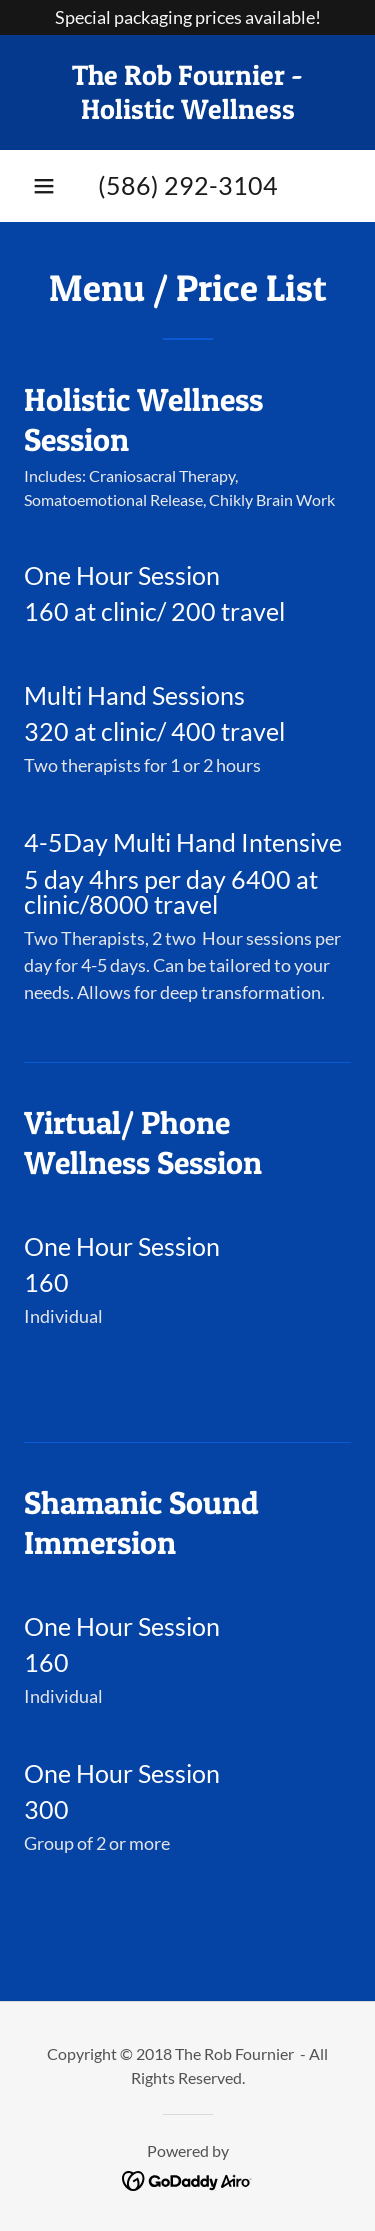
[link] (187, 92)
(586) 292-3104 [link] (188, 185)
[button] (44, 186)
